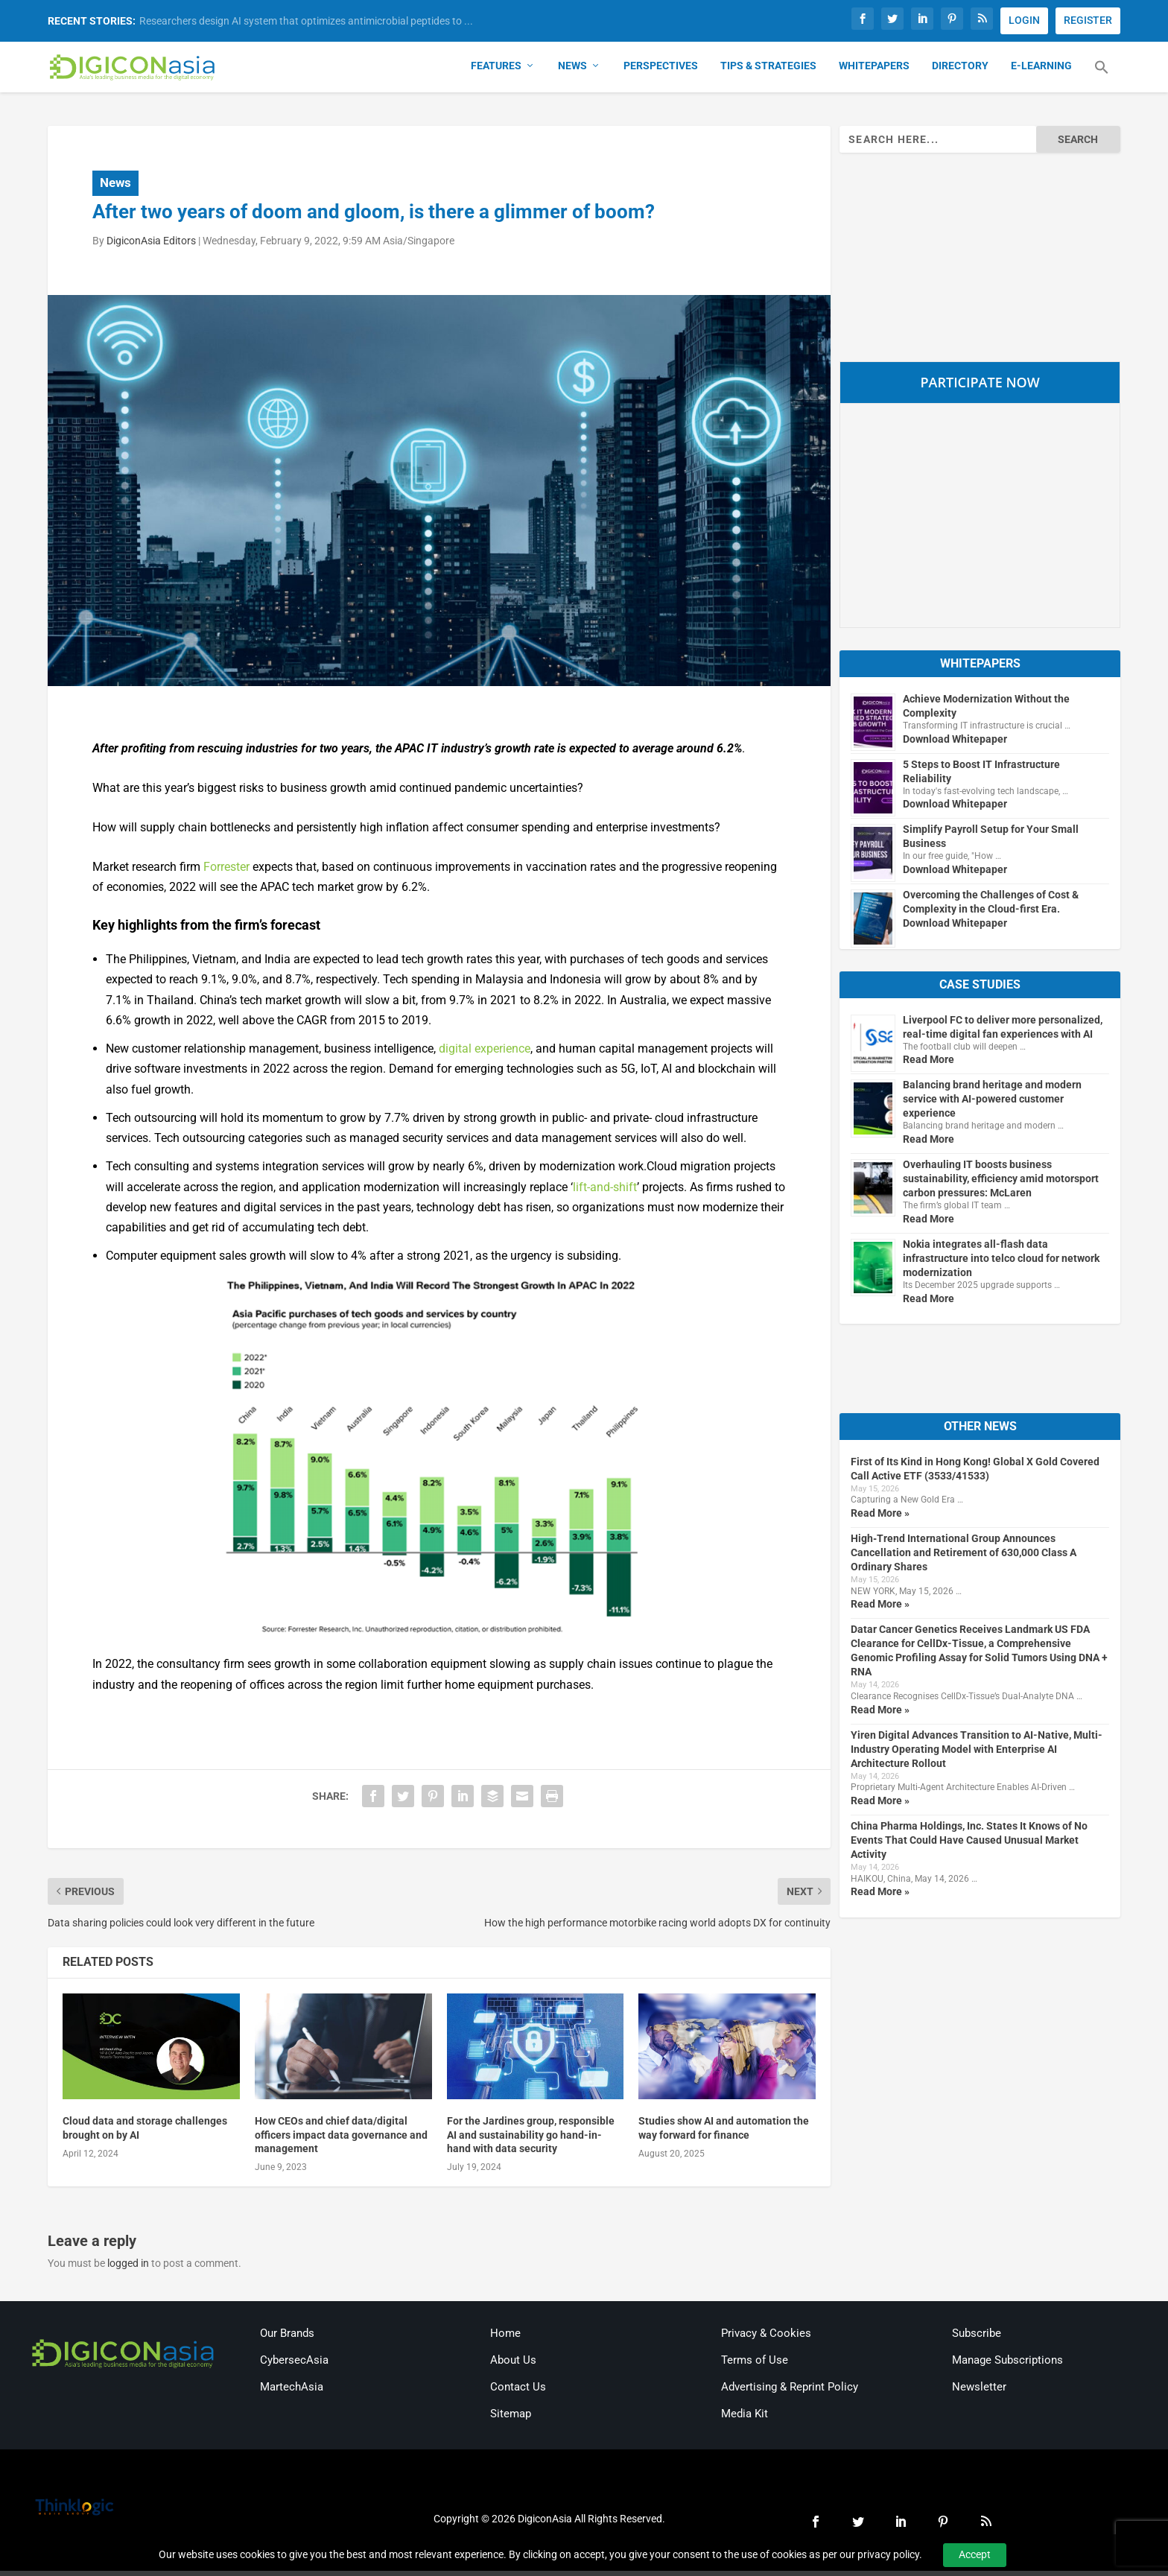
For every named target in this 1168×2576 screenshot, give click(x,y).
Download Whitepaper (955, 744)
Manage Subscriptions (1007, 2365)
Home (505, 2338)
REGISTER (1088, 20)
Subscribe (976, 2338)
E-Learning (1041, 71)
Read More (928, 1065)
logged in (128, 2269)
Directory (960, 71)
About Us (513, 2365)
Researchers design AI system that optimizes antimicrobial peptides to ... (306, 21)
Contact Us (518, 2392)
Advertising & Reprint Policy (789, 2392)
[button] (1101, 82)
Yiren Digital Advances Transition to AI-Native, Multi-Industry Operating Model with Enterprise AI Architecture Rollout (976, 1754)
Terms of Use (754, 2365)
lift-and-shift (605, 1192)
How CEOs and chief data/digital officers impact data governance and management (341, 2140)
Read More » (880, 1518)
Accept (975, 2554)
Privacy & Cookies (766, 2338)
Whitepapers (874, 71)
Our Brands (287, 2338)
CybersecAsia (294, 2365)
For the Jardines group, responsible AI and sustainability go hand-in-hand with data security (531, 2140)
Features (496, 71)
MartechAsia (291, 2392)
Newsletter (979, 2392)
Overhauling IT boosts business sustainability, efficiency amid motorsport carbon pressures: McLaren (1001, 1184)
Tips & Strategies (768, 71)
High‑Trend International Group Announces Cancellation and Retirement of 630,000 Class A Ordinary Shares (963, 1558)
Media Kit (744, 2419)
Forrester (226, 872)
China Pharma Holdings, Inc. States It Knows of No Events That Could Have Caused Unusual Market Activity (969, 1846)
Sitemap (510, 2419)
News (572, 71)
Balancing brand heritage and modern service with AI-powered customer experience (992, 1105)
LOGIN (1024, 20)
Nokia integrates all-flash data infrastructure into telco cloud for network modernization (1001, 1263)
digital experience (484, 1054)
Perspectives (660, 71)
